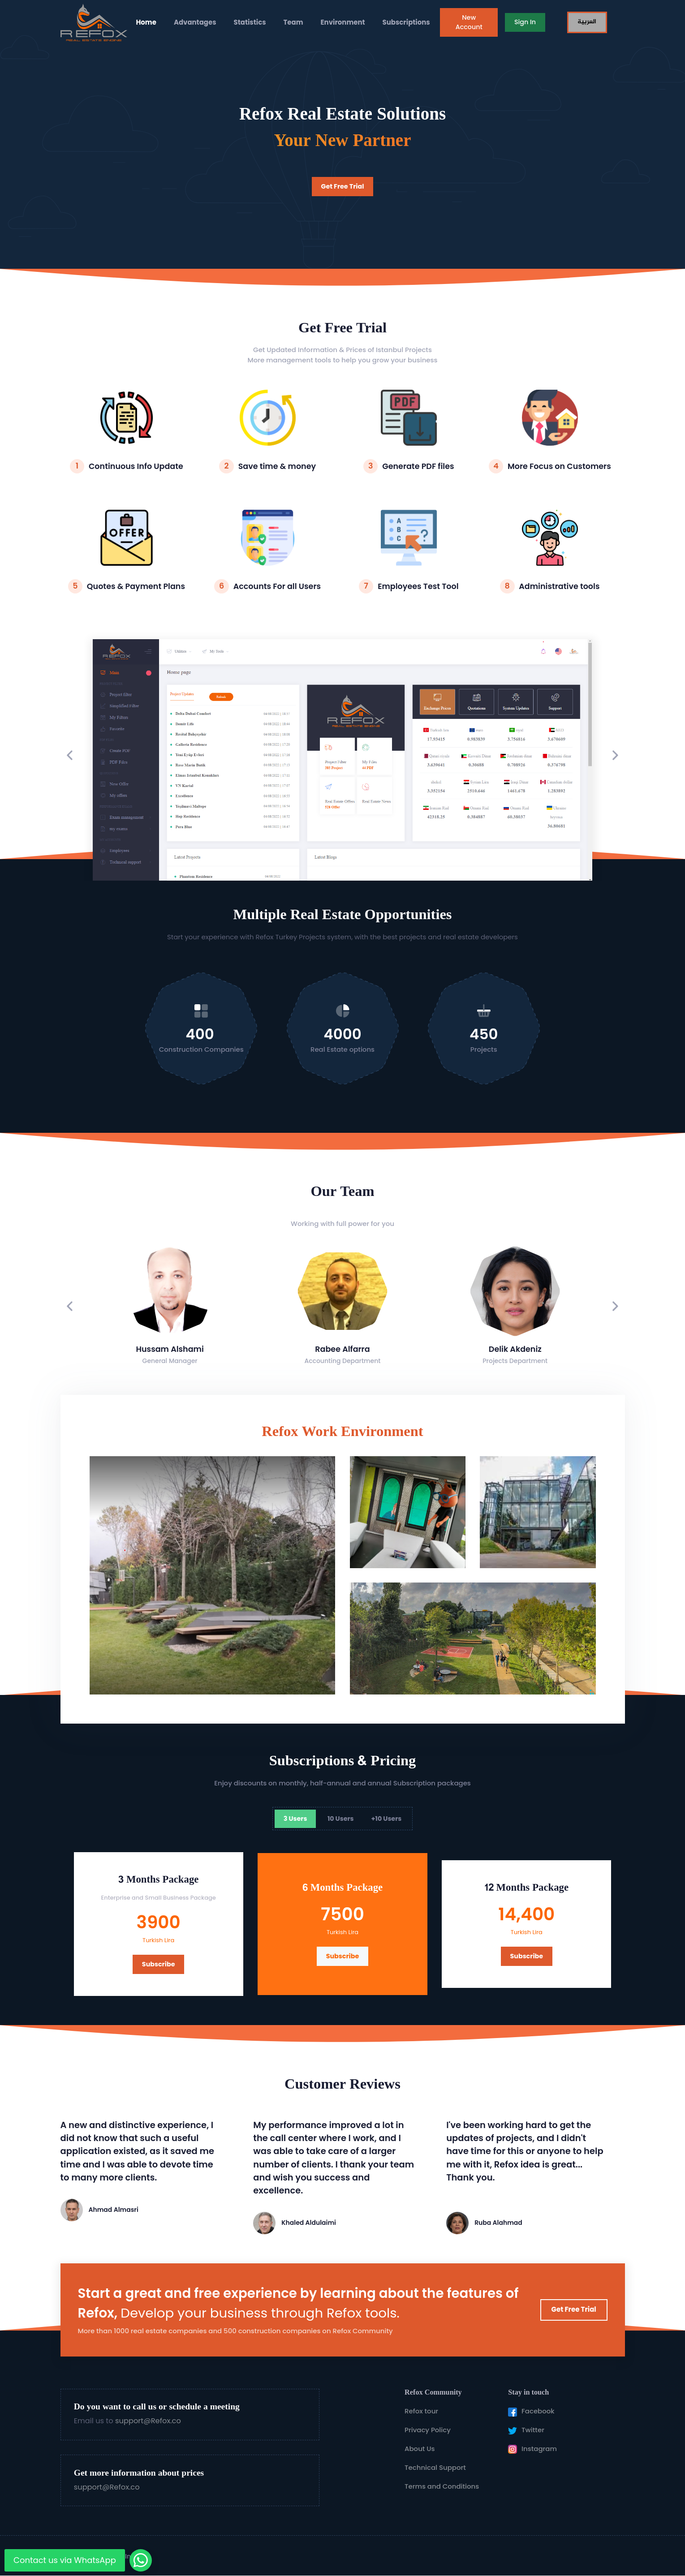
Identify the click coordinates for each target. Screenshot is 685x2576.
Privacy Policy (428, 2430)
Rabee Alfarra (342, 1349)
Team (293, 22)
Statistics (249, 22)
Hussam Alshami (169, 1349)
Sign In (525, 21)
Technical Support (435, 2467)
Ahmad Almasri (113, 2210)
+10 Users (386, 1818)
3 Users (295, 1818)
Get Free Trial (342, 186)
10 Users (340, 1818)
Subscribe (158, 1964)
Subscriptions (406, 22)
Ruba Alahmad (498, 2223)
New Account (469, 22)
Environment (343, 22)
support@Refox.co (148, 2421)
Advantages (195, 22)
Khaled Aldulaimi (308, 2223)
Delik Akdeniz (515, 1349)
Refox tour (421, 2411)
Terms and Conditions (442, 2486)
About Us (420, 2448)
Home (146, 22)
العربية (586, 22)
